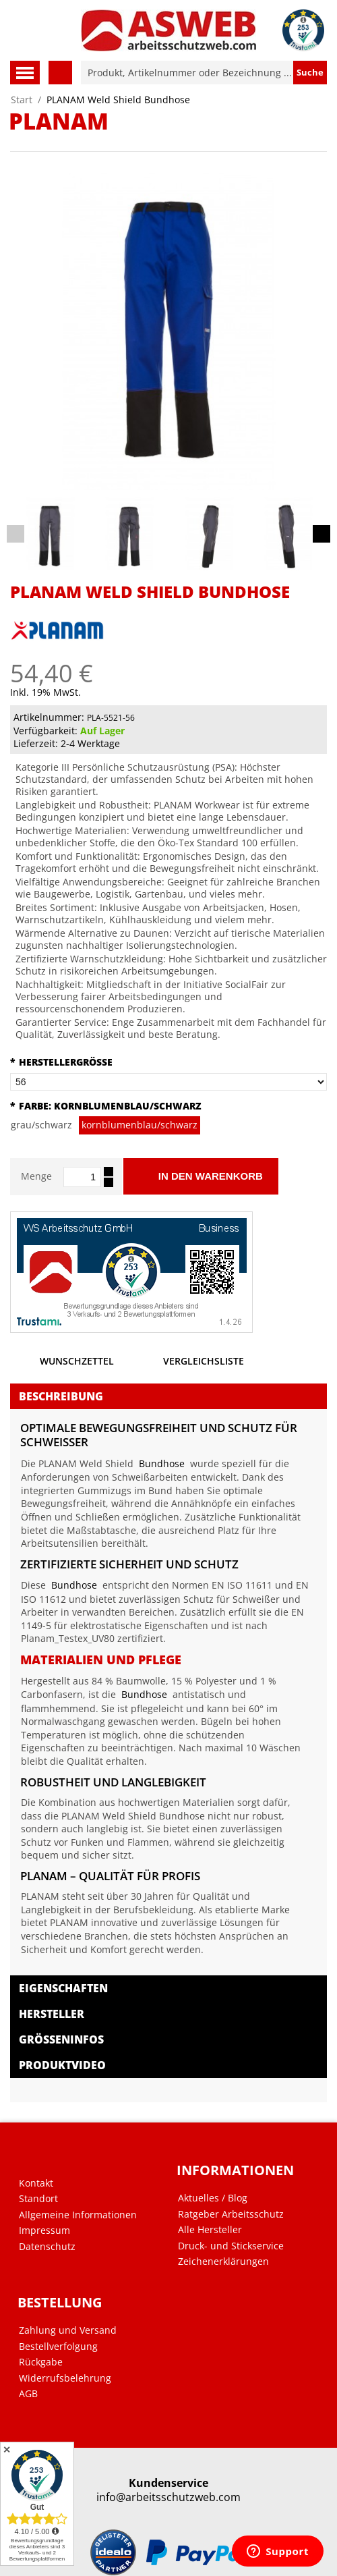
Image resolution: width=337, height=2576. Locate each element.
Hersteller (51, 2013)
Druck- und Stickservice (231, 2246)
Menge (36, 1176)
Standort (38, 2199)
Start (21, 99)
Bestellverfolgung (58, 2346)
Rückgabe (41, 2362)
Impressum (44, 2230)
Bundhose (162, 1463)
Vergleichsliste (188, 1364)
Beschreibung (61, 1396)
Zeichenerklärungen (223, 2261)
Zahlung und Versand (68, 2330)
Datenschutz (47, 2247)
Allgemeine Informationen (78, 2215)
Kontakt (36, 2183)
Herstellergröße (61, 1062)
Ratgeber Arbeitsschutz (231, 2214)
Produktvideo (62, 2065)
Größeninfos (61, 2039)
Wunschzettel (62, 1364)
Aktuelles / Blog (212, 2198)
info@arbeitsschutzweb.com (168, 2497)
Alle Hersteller (210, 2230)
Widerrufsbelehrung (65, 2378)
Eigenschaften (63, 1988)
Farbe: (106, 1105)
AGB (28, 2394)
